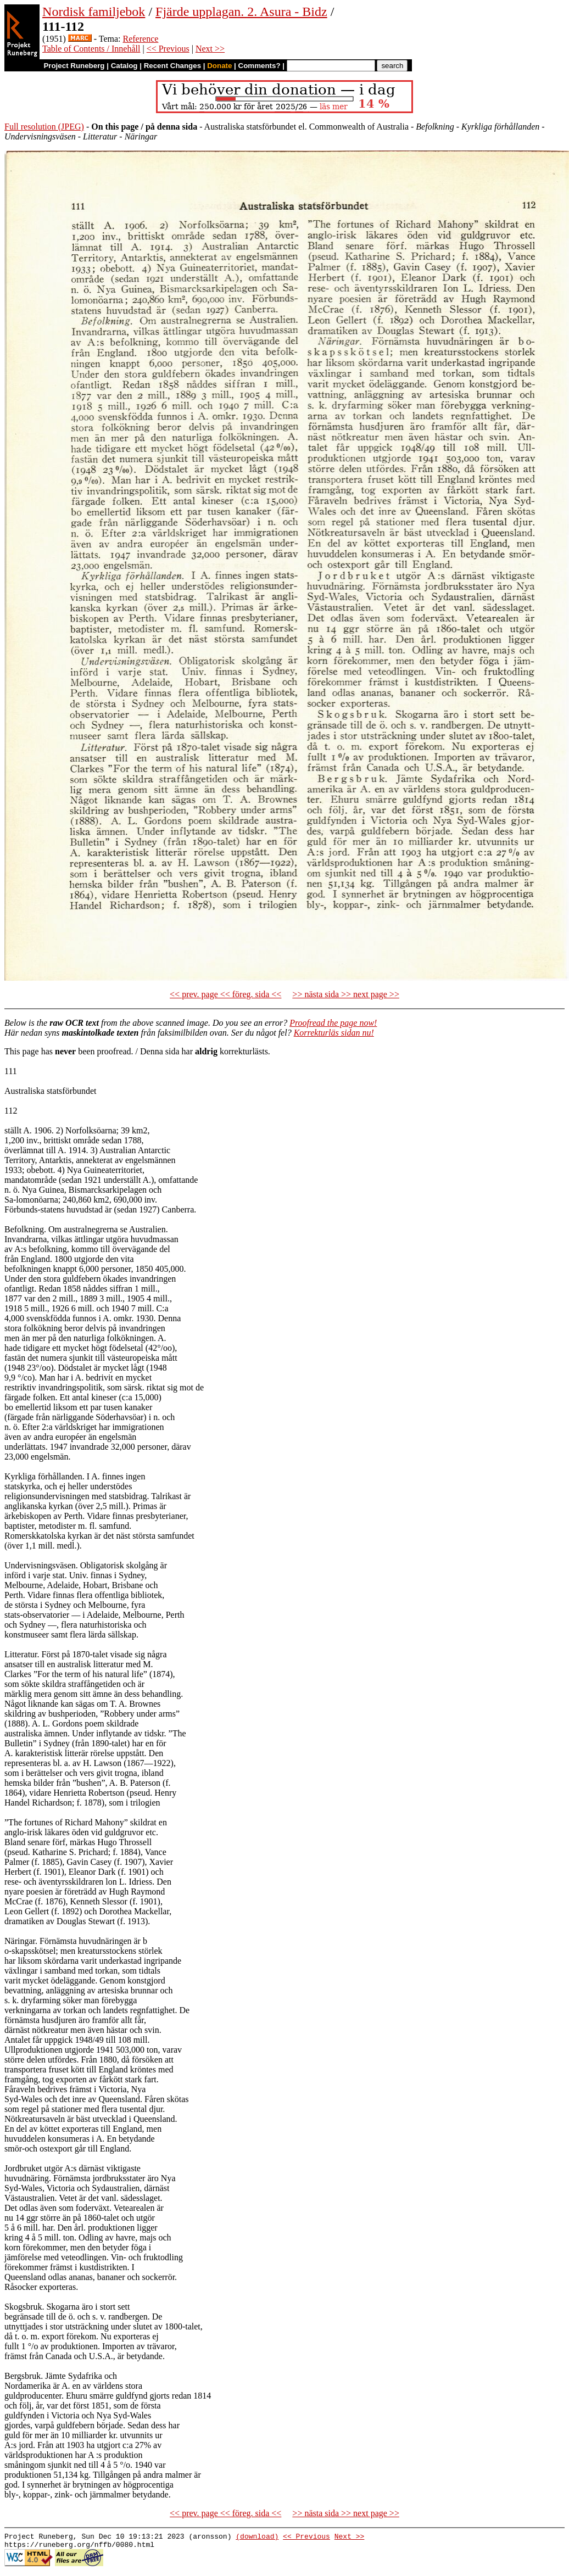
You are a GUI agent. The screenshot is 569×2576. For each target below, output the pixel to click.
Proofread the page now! (333, 1022)
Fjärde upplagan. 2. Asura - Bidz (241, 11)
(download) (257, 2538)
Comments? (259, 66)
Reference (141, 38)
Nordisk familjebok (93, 11)
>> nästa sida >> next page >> (345, 994)
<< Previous (168, 48)
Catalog (124, 66)
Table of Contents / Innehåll (91, 48)
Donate (219, 66)
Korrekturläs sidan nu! (334, 1032)
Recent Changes (172, 66)
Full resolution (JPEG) (44, 126)
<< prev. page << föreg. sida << (225, 994)
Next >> (210, 48)
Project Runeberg (73, 66)
